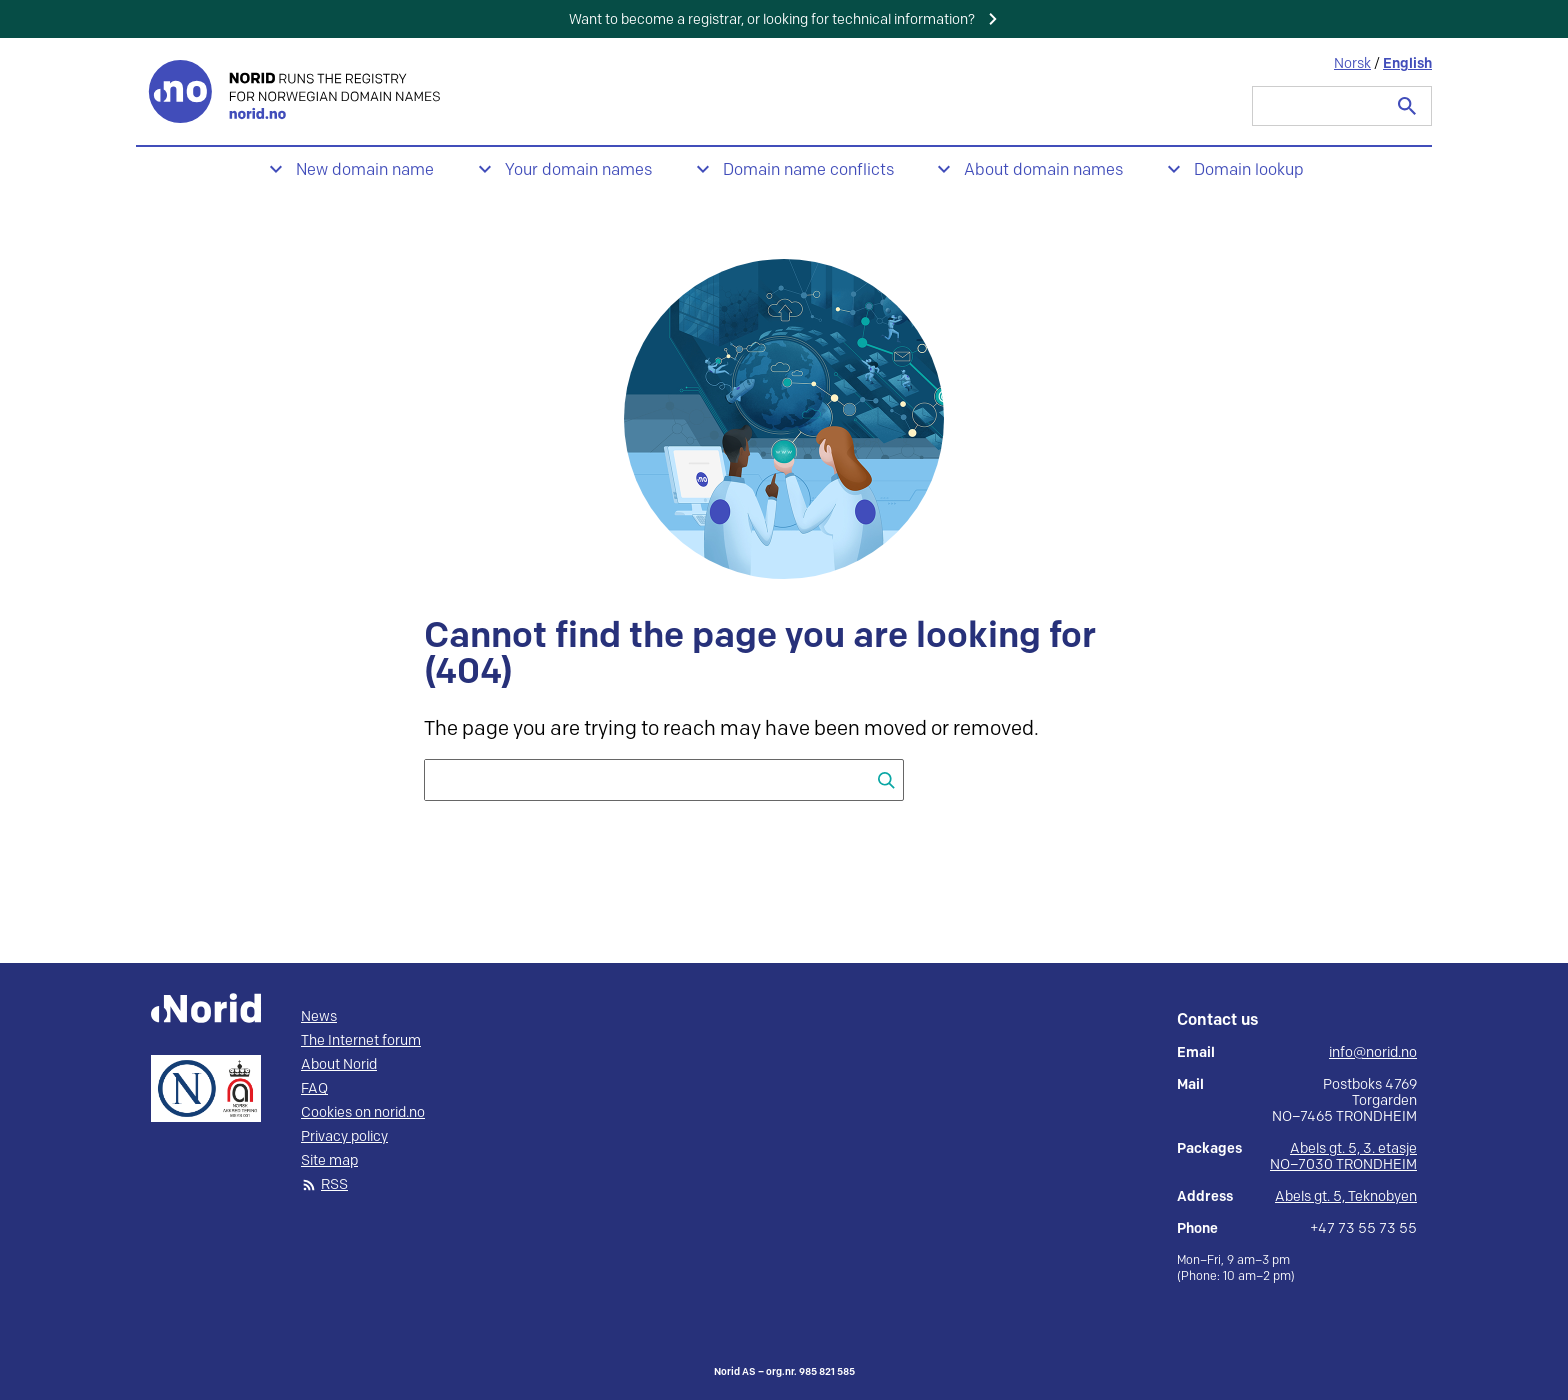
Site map (329, 1161)
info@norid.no (1373, 1053)
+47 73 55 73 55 (1363, 1229)
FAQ (314, 1089)
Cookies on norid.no (363, 1113)
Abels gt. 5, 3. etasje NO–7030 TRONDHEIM (1343, 1156)
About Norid (339, 1065)
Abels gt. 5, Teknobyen (1346, 1196)
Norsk (1352, 63)
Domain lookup (1249, 170)
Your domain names (578, 170)
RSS (334, 1185)
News (319, 1017)
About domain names (1043, 170)
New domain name (365, 170)
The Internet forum (361, 1041)
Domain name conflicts (808, 170)
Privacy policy (344, 1137)
